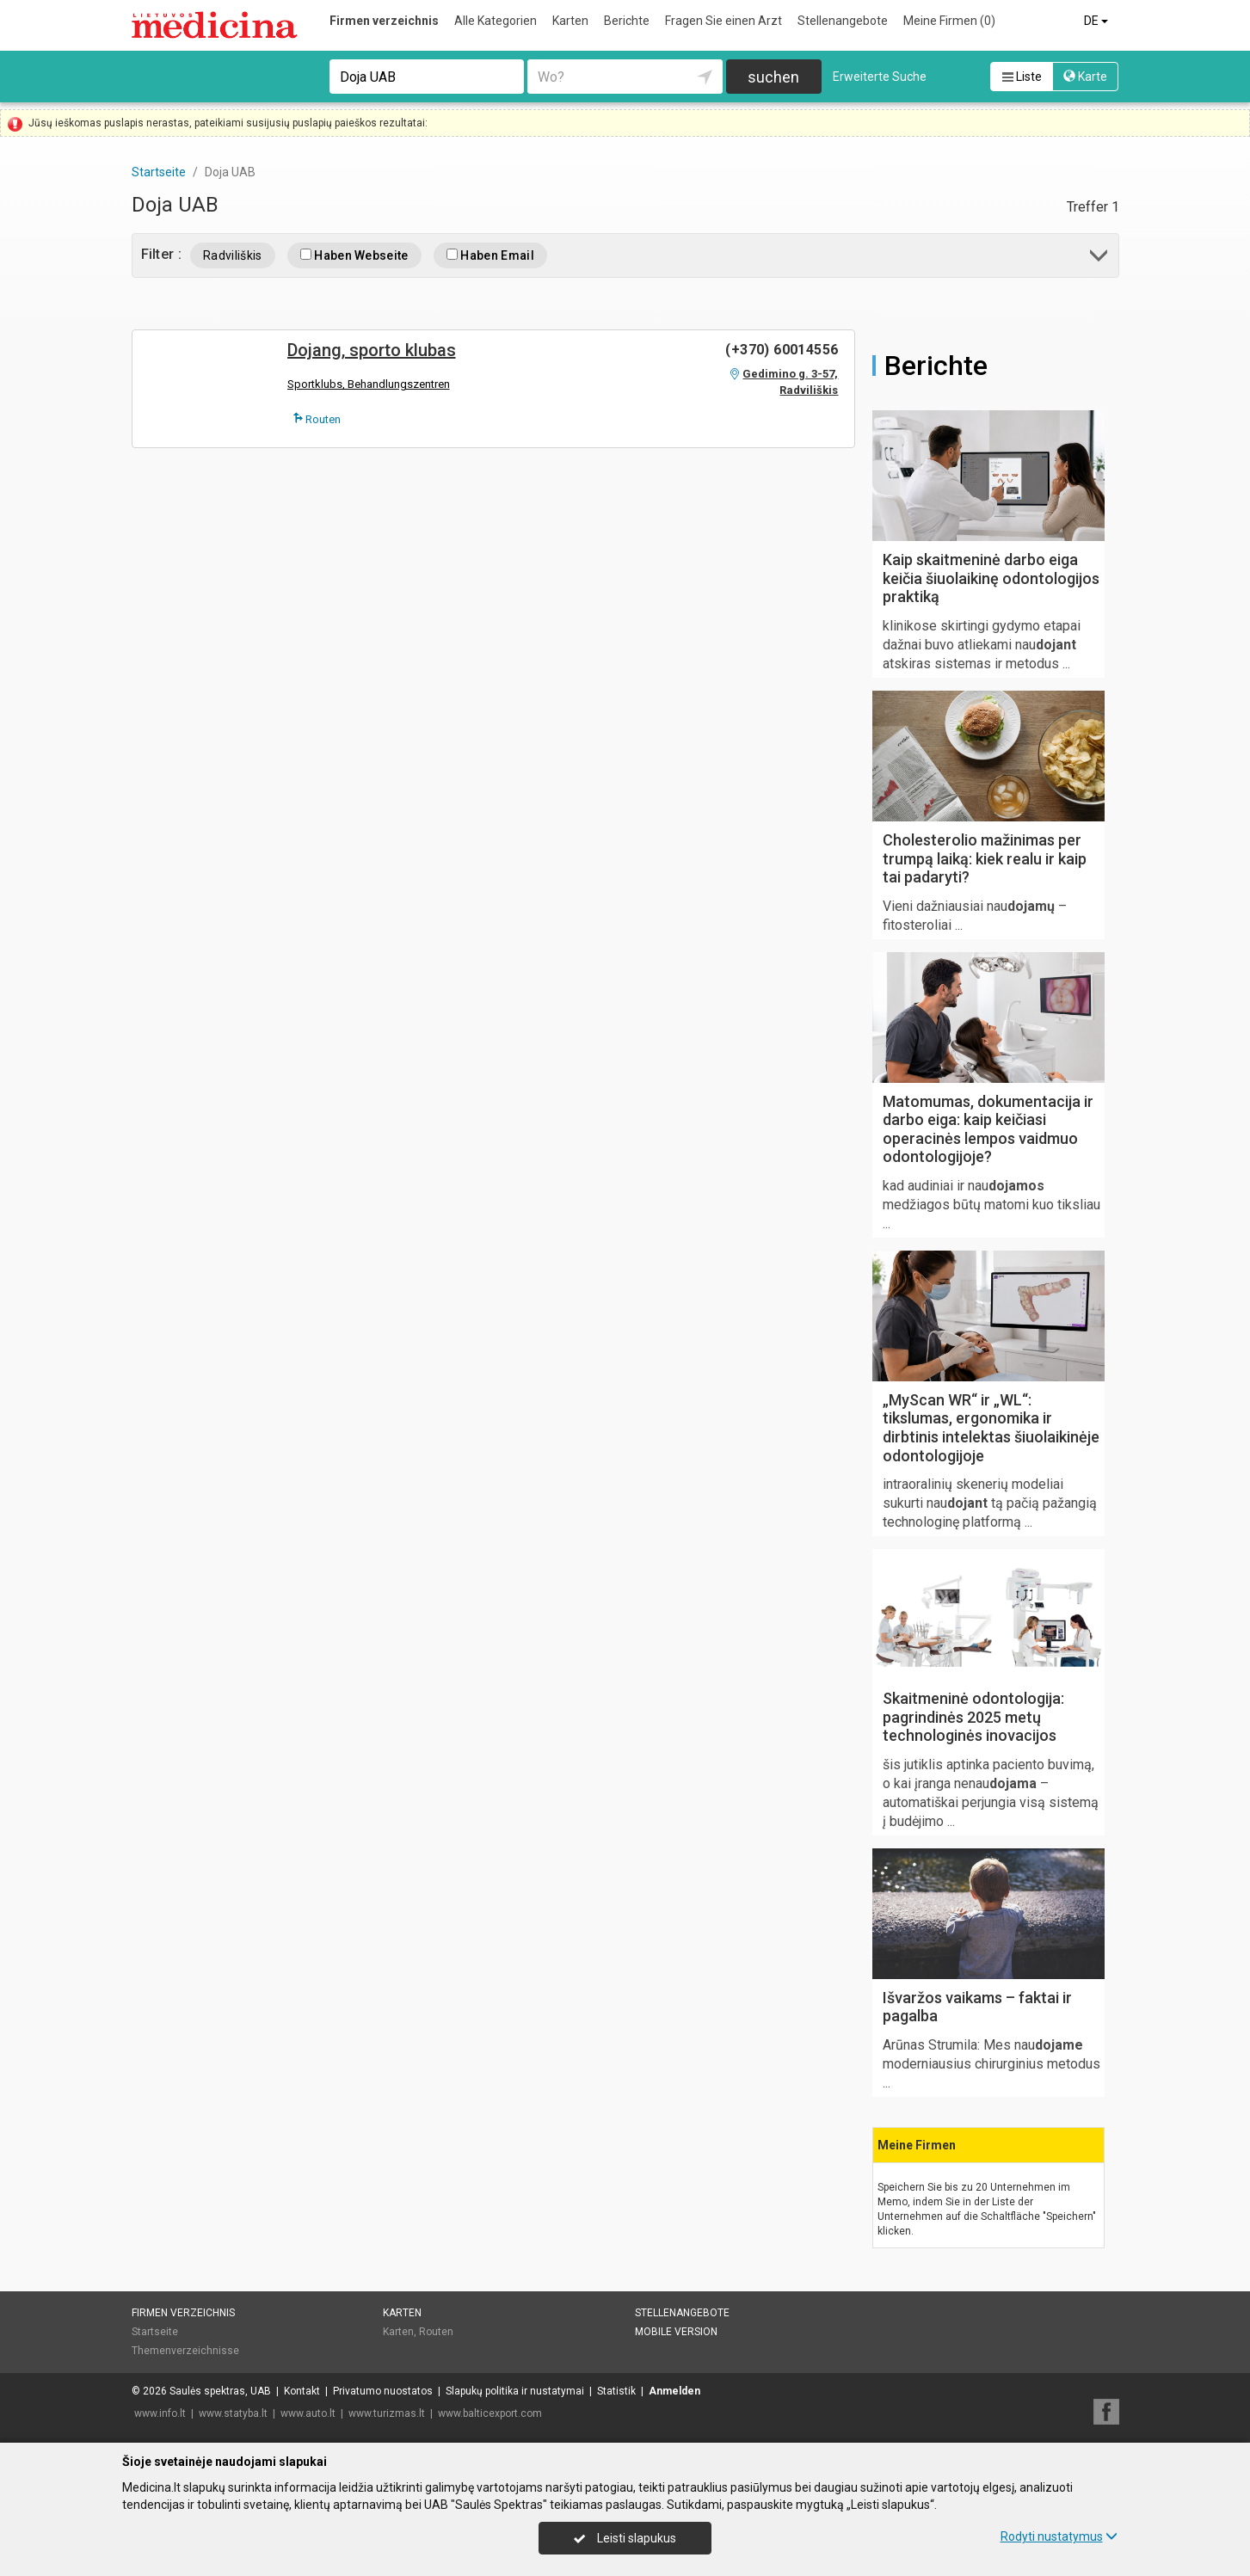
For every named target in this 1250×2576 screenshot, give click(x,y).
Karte (1085, 76)
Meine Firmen (949, 21)
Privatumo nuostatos (383, 2391)
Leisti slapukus (624, 2538)
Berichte (627, 21)
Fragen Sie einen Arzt (723, 21)
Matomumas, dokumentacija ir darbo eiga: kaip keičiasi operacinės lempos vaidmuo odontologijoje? (988, 1129)
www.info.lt (160, 2413)
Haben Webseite (354, 255)
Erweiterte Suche (880, 76)
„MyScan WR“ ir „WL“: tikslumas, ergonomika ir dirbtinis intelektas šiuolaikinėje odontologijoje (991, 1428)
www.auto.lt (308, 2413)
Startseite (155, 2332)
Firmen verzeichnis (384, 21)
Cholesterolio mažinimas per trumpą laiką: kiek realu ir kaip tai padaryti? (985, 858)
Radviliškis (232, 255)
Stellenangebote (842, 21)
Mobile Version (676, 2332)
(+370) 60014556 (781, 349)
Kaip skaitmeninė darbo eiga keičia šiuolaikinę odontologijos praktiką (991, 578)
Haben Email (490, 255)
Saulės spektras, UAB (220, 2391)
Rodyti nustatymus (1059, 2536)
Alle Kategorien (495, 21)
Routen (317, 419)
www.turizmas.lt (386, 2413)
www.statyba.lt (233, 2413)
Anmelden (674, 2391)
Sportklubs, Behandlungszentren (368, 384)
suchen (773, 77)
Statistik (616, 2391)
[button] (1100, 258)
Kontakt (302, 2391)
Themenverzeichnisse (185, 2351)
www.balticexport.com (490, 2413)
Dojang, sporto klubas (371, 350)
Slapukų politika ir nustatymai (515, 2391)
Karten (570, 21)
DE (1097, 21)
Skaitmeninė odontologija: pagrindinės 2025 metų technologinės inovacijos (973, 1716)
